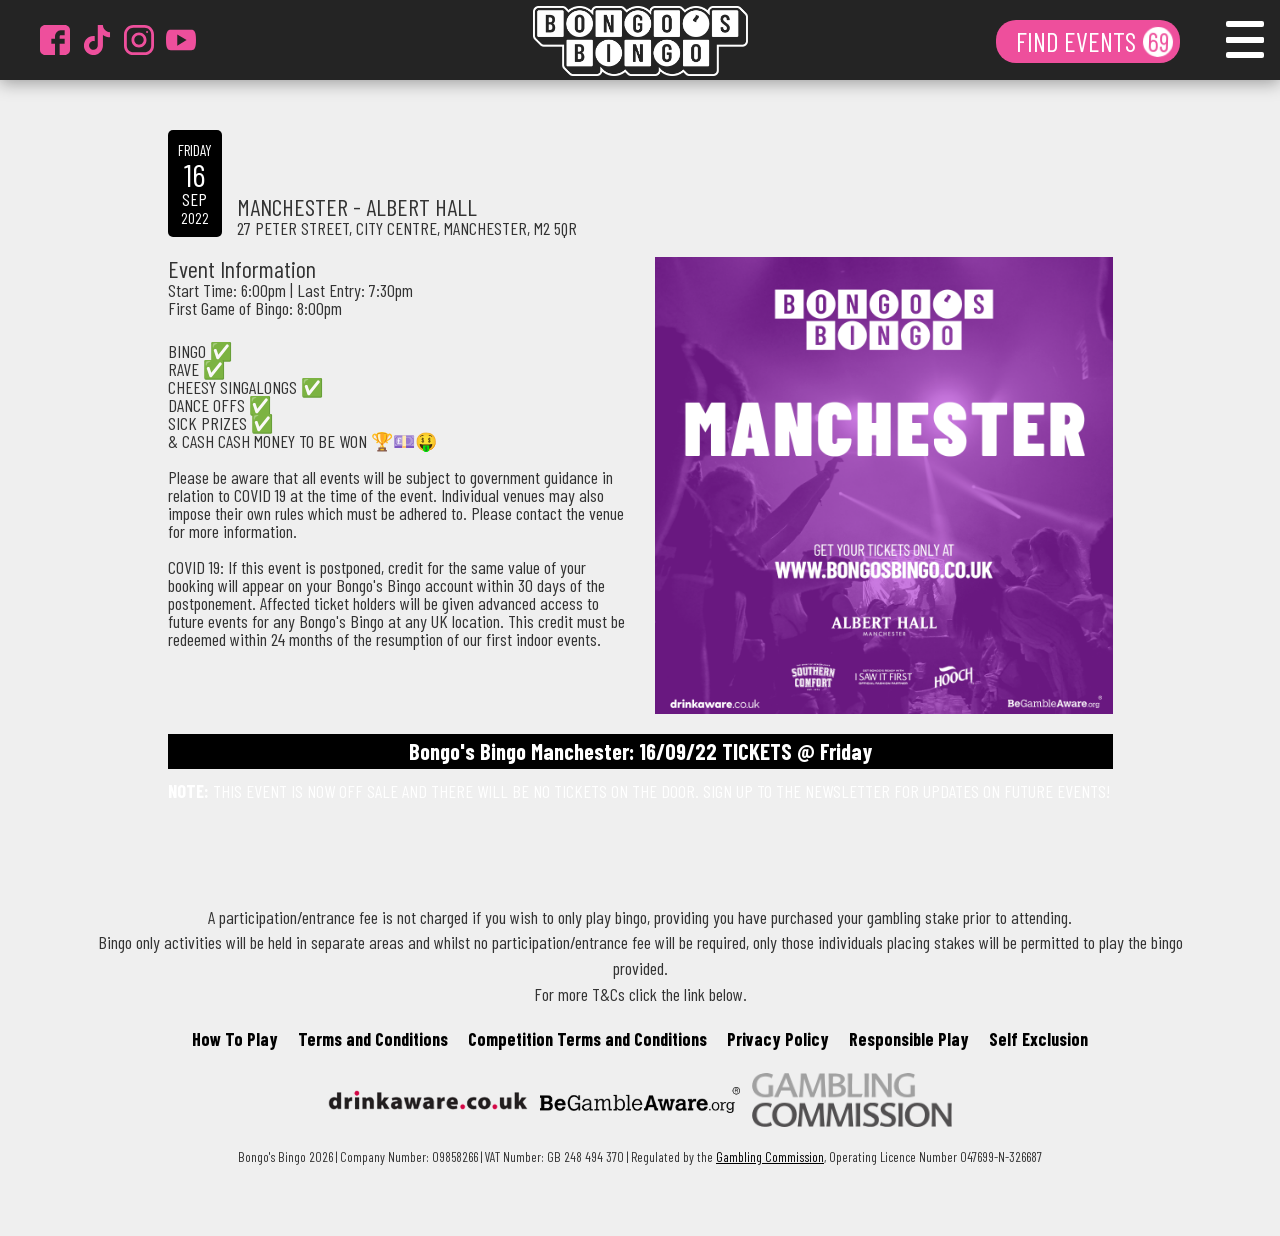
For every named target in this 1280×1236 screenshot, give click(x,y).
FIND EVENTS (1078, 41)
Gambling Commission (770, 1156)
